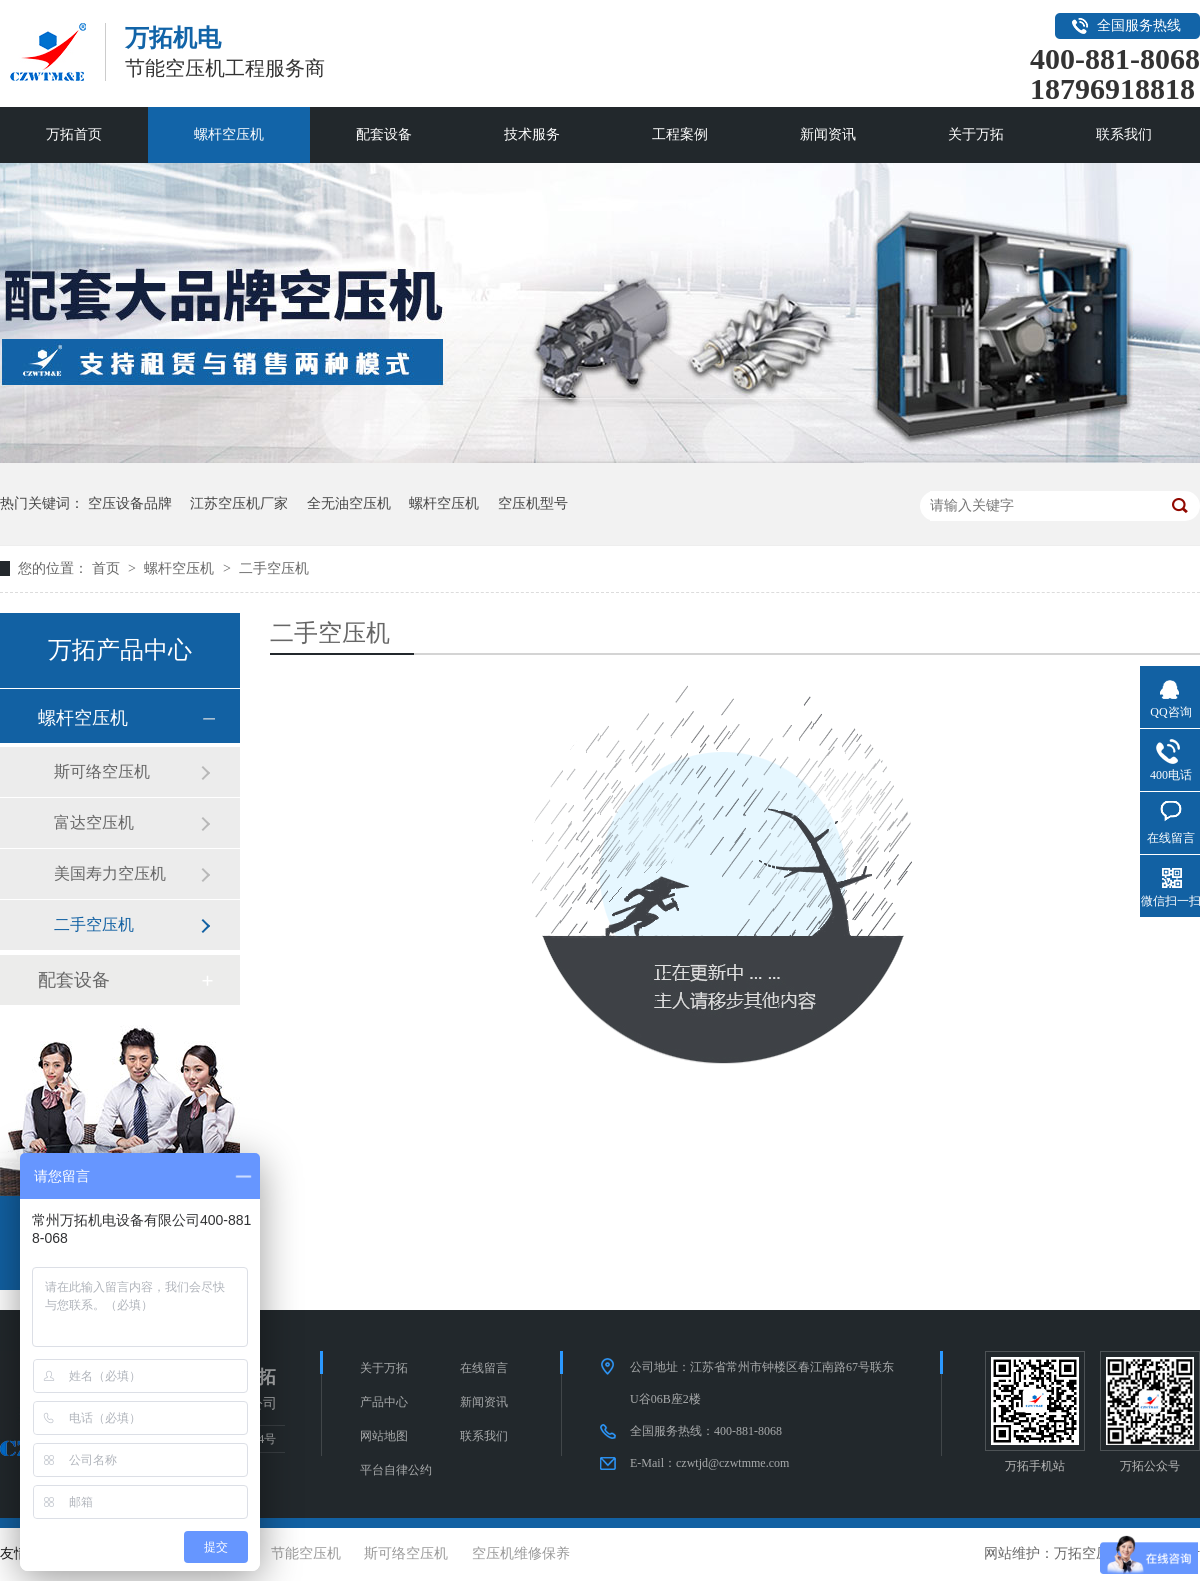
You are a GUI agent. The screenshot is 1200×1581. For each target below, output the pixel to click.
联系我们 (1124, 134)
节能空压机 (306, 1553)
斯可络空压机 (102, 771)
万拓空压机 (1089, 1553)
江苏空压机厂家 (239, 503)
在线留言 (484, 1368)
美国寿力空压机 (110, 873)
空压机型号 (533, 503)
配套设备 (384, 134)
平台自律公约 (396, 1470)
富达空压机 (94, 822)
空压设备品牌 (130, 503)
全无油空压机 (349, 503)
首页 (108, 568)
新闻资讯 (828, 134)
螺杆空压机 (229, 134)
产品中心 (384, 1402)
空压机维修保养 (521, 1553)
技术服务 (532, 134)
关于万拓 (976, 134)
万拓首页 (74, 134)
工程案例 (680, 134)
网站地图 (384, 1436)
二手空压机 (274, 568)
